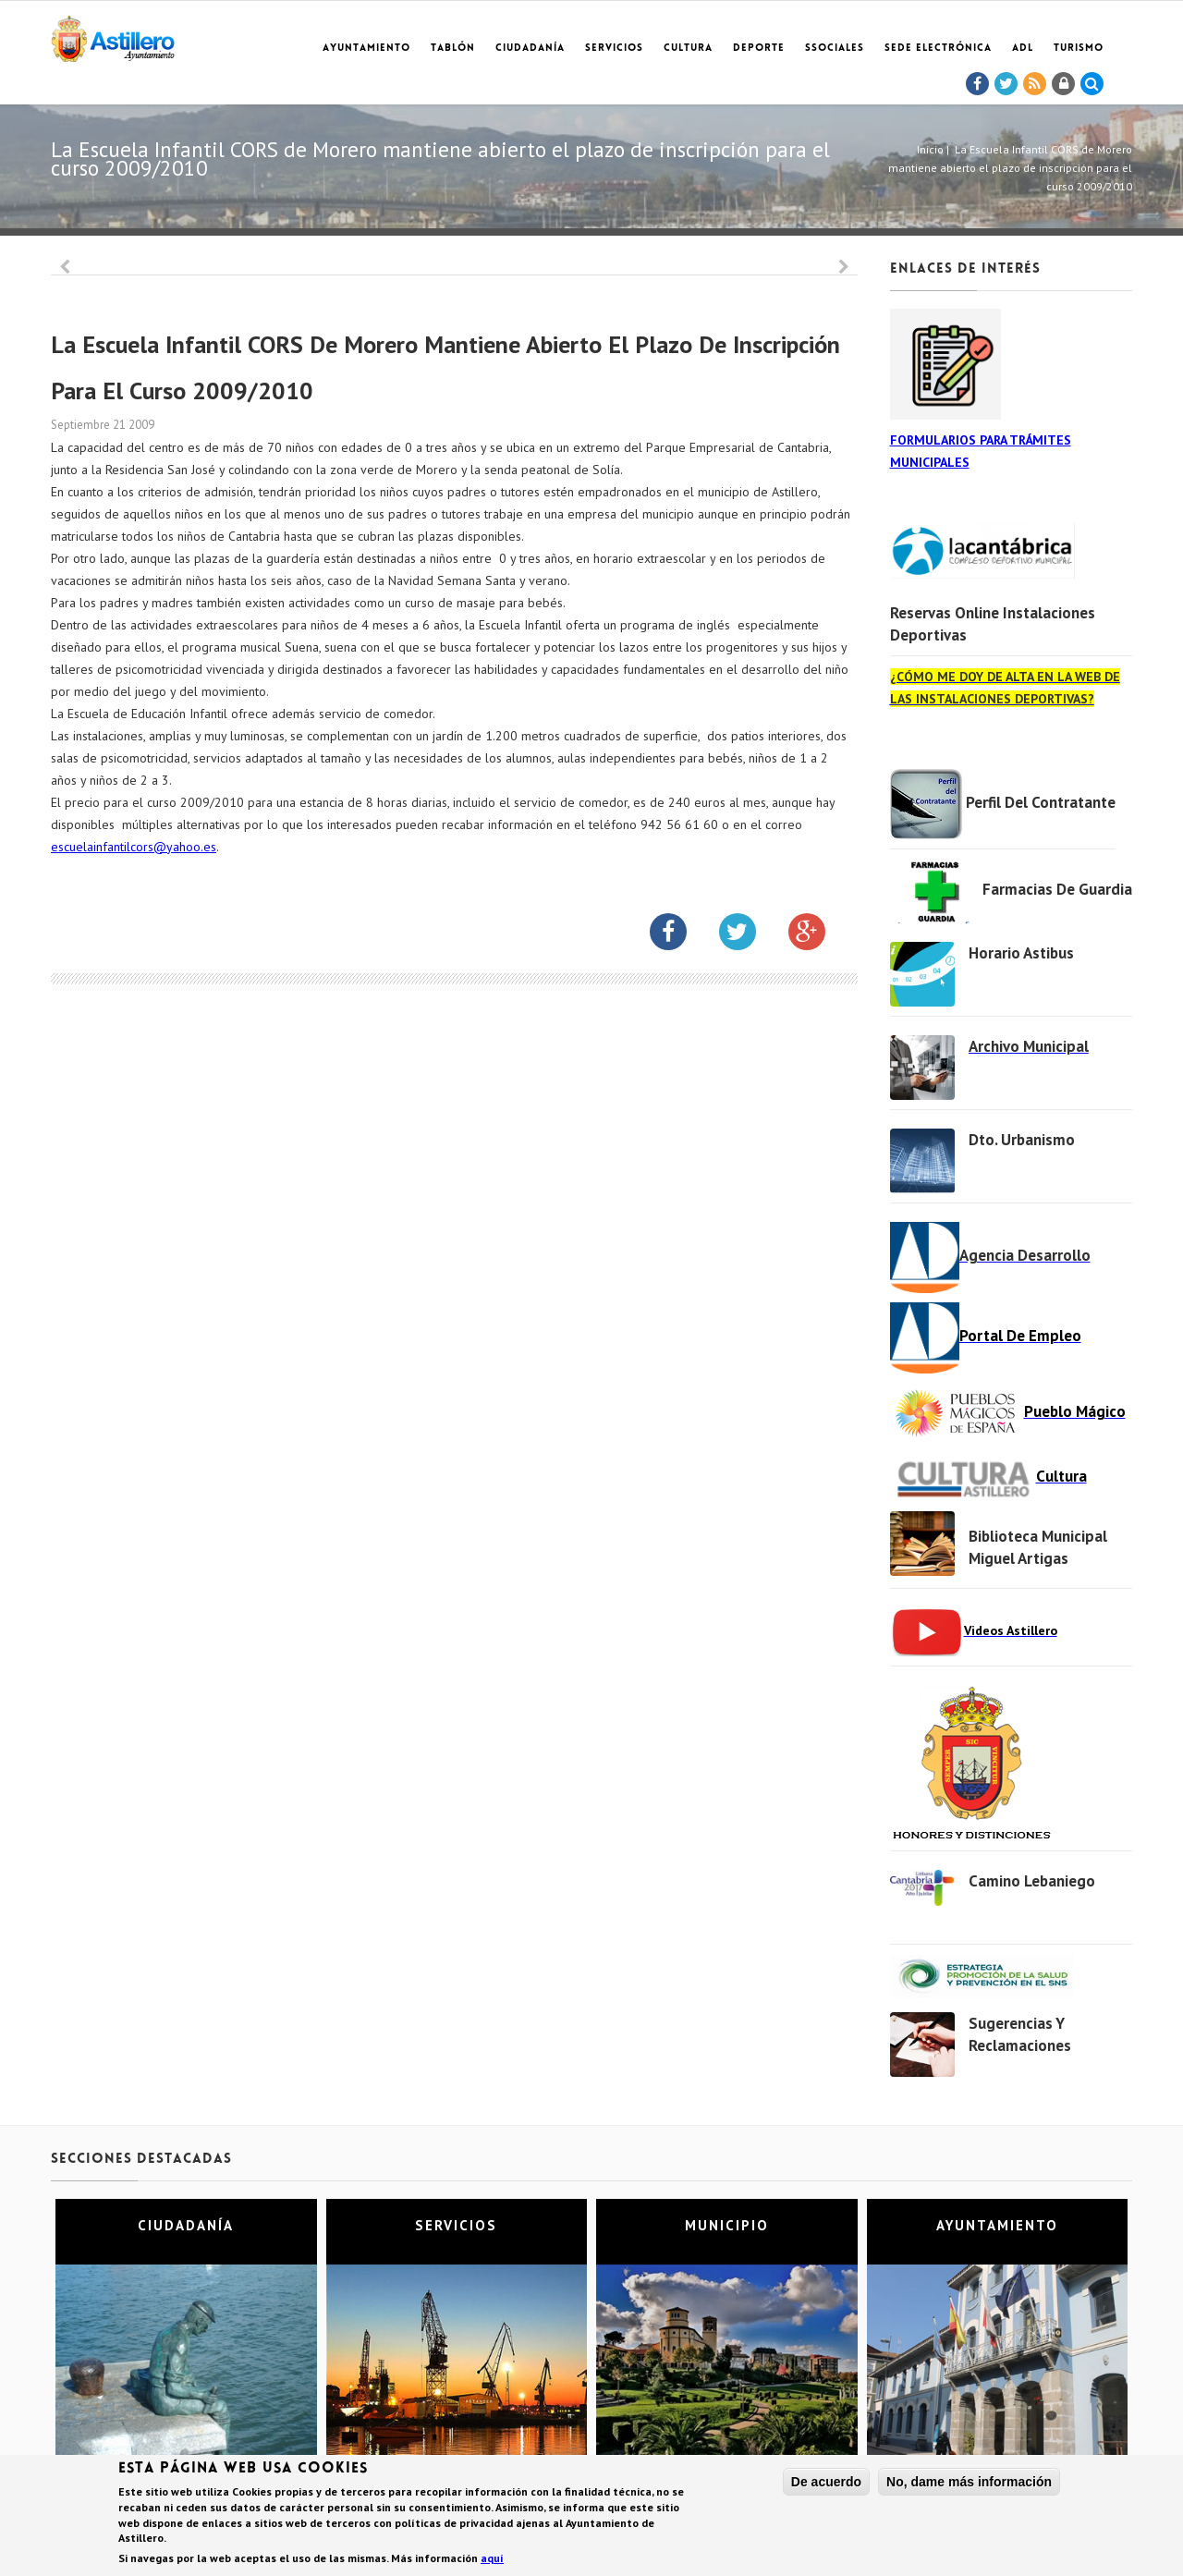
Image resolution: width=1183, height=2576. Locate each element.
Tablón (453, 48)
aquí (492, 2560)
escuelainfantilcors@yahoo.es (133, 846)
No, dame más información (969, 2483)
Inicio (930, 149)
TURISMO (1079, 48)
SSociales (834, 48)
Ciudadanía (530, 48)
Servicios (614, 48)
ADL (1022, 48)
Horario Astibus (1021, 953)
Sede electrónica (938, 48)
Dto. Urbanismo (1022, 1139)
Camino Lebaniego (1032, 1881)
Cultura (688, 48)
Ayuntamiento (366, 48)
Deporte (759, 48)
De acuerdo (826, 2483)
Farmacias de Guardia (1057, 889)
